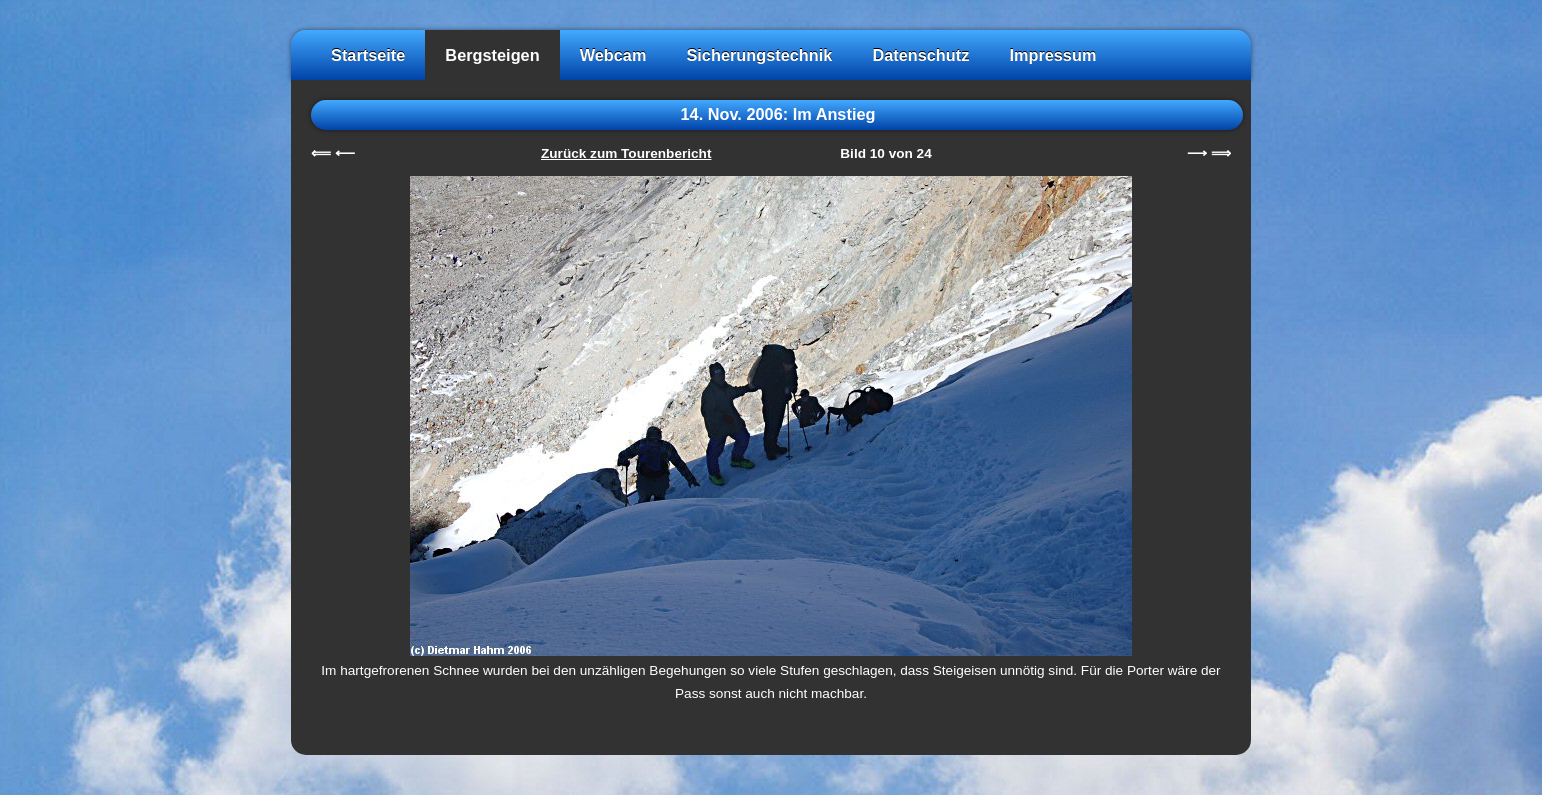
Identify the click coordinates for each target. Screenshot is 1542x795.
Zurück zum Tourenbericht (626, 153)
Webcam (613, 55)
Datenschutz (920, 55)
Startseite (368, 55)
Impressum (1052, 55)
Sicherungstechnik (759, 55)
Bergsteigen (492, 55)
